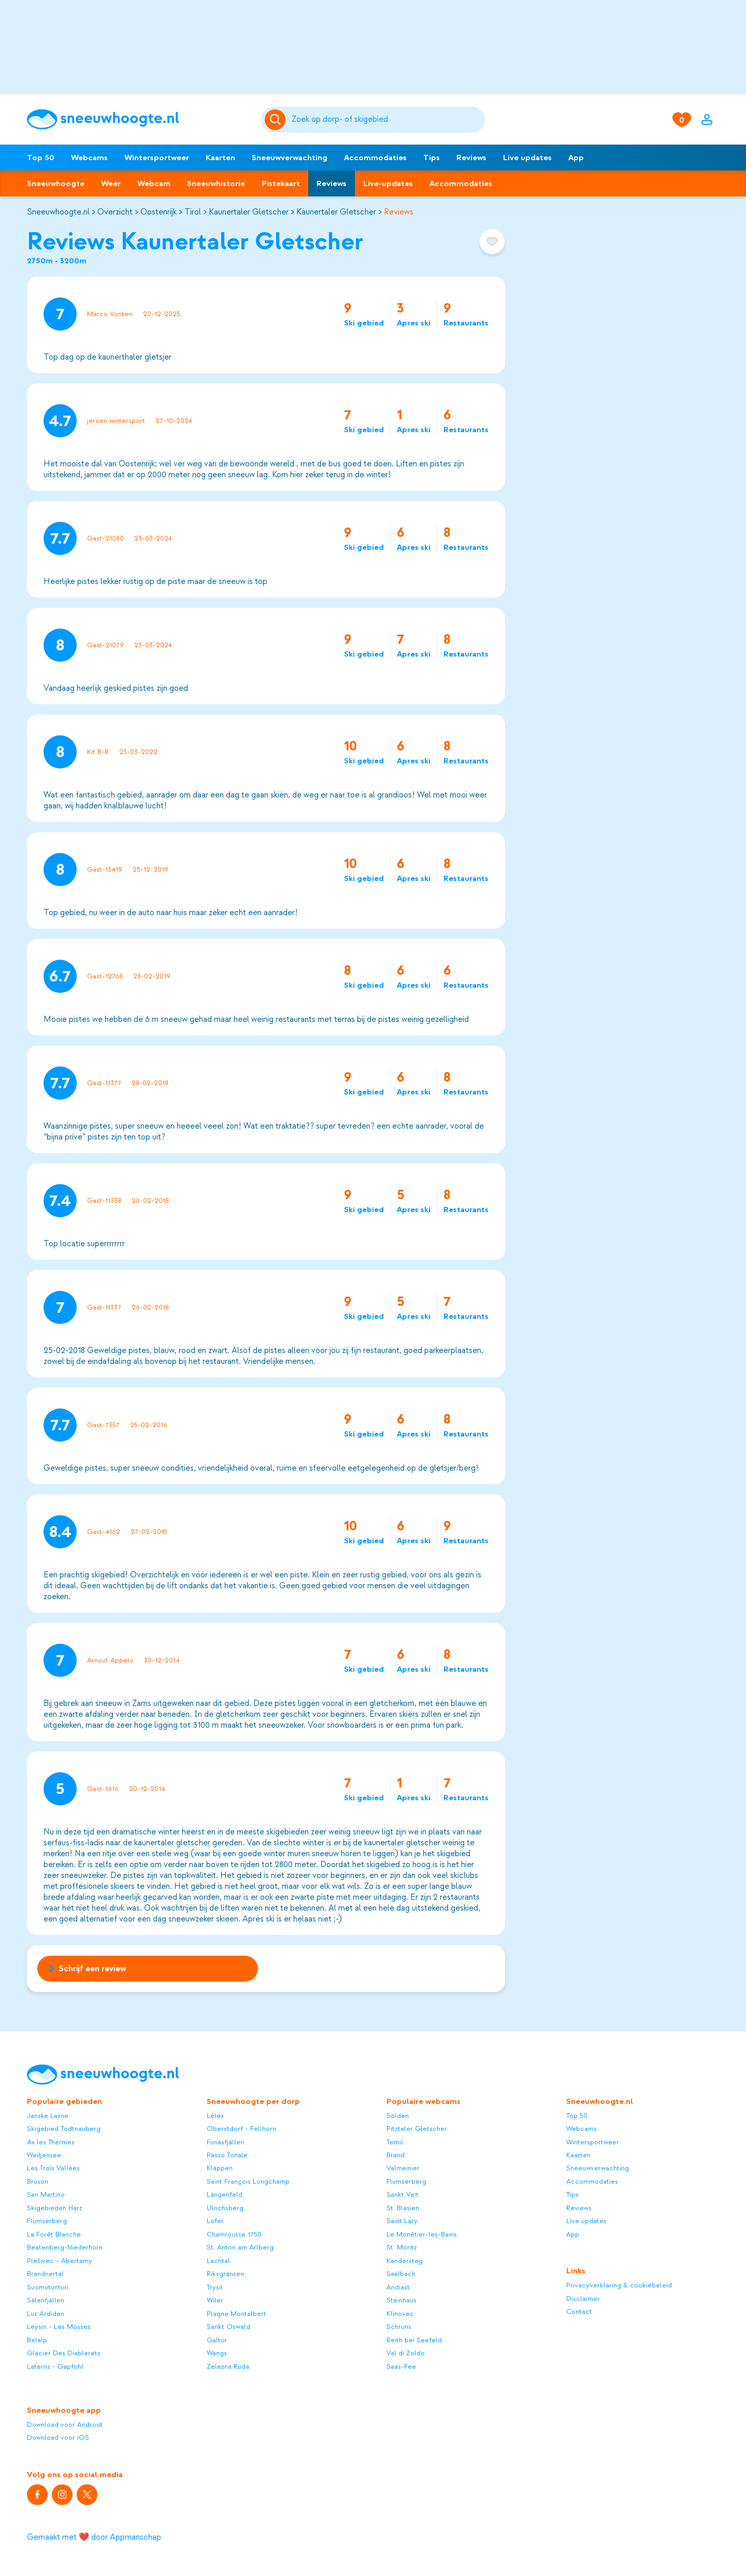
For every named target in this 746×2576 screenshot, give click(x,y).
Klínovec (400, 2313)
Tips (431, 157)
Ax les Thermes (51, 2142)
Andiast (398, 2287)
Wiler (215, 2300)
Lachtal (218, 2260)
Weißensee (44, 2155)
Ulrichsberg (225, 2207)
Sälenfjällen (45, 2300)
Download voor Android (64, 2424)
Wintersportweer (156, 157)
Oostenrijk (158, 212)
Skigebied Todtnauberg (64, 2128)
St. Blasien (402, 2207)
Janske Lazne (47, 2115)
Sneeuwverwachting (289, 157)
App (576, 157)
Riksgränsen (225, 2273)
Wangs (217, 2353)
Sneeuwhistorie (216, 183)
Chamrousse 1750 (234, 2234)
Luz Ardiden (45, 2313)
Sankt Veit (402, 2194)
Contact (579, 2311)
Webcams (89, 157)
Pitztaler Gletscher (416, 2128)
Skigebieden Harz (54, 2207)
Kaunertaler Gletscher (249, 212)
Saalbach (400, 2273)
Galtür (217, 2340)
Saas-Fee (401, 2366)
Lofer (215, 2220)
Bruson (37, 2181)
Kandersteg (404, 2260)
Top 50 (40, 157)
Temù (394, 2142)
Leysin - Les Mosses (59, 2326)
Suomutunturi (47, 2287)
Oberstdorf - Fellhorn (241, 2128)
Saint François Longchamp (248, 2181)
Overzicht (115, 212)
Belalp (37, 2340)
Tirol (192, 212)
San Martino (46, 2194)
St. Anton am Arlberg (240, 2247)
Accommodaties (375, 157)
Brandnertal (45, 2273)
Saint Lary (402, 2220)
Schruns (398, 2326)
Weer (111, 183)
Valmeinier (403, 2168)
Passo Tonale (227, 2155)
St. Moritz (401, 2247)
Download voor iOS (58, 2437)
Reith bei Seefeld (414, 2340)
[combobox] (386, 119)
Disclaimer (583, 2298)
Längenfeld (224, 2194)
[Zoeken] (386, 119)
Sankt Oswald (228, 2326)
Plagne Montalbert (236, 2313)
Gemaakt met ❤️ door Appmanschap (94, 2537)
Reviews (471, 157)
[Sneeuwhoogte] (139, 119)
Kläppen (220, 2168)
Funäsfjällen (225, 2142)
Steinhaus (401, 2300)
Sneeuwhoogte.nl (58, 212)
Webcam (153, 183)
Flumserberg (47, 2220)
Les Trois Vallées (53, 2168)
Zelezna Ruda (228, 2366)
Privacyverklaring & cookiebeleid (619, 2285)
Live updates (527, 157)
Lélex (215, 2115)
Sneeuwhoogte (55, 183)
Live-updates (388, 183)
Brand (395, 2155)
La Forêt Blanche (54, 2234)
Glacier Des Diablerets (64, 2353)
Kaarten (220, 157)
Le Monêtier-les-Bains (421, 2234)
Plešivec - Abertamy (59, 2260)
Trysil (215, 2287)
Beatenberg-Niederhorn (65, 2247)
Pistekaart (281, 183)
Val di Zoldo (405, 2353)
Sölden (397, 2115)
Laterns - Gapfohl (55, 2366)
